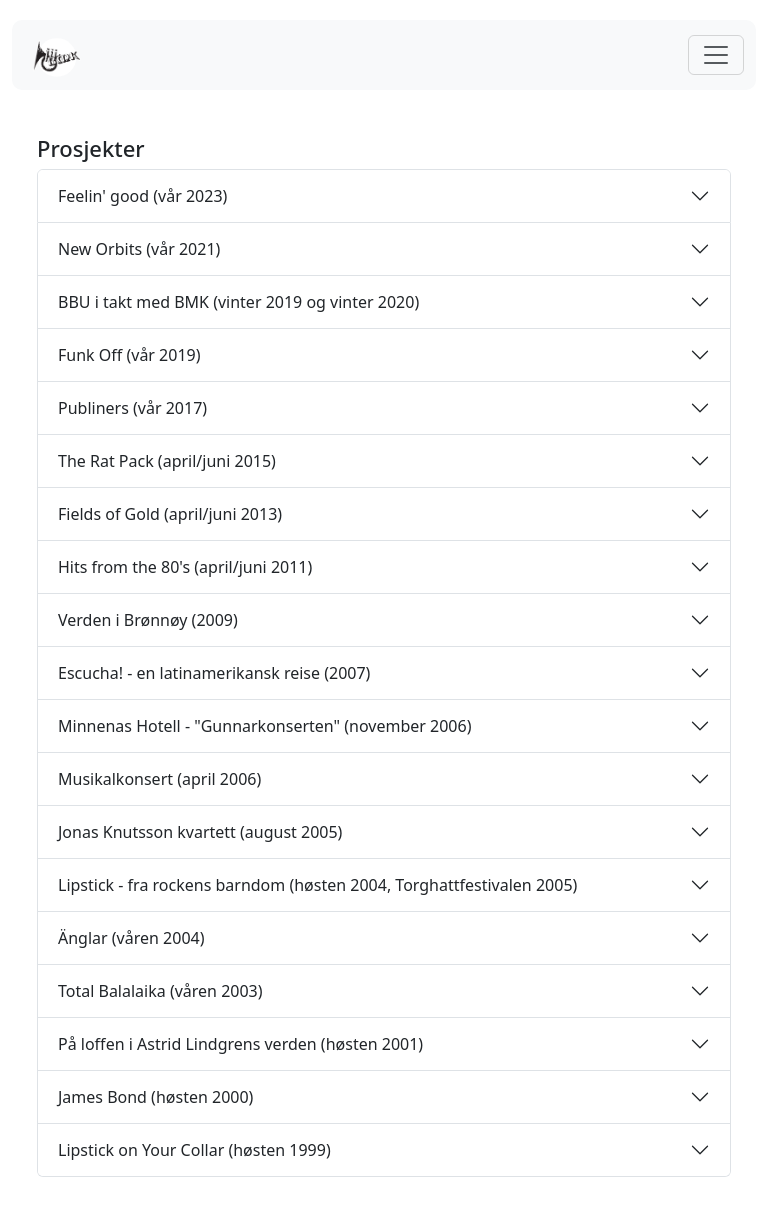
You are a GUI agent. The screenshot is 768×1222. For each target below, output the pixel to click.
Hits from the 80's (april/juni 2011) (185, 567)
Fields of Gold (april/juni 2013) (170, 514)
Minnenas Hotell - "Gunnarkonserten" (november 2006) (264, 726)
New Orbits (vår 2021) (139, 249)
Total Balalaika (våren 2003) (160, 991)
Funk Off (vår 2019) (129, 355)
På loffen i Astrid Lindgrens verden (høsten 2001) (240, 1044)
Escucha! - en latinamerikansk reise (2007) (214, 673)
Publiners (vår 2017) (132, 408)
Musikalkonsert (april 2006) (159, 779)
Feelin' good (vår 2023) (142, 196)
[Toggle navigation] (716, 55)
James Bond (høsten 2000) (155, 1097)
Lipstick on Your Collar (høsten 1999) (194, 1150)
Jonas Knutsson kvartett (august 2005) (200, 832)
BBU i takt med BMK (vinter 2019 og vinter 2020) (238, 302)
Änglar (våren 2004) (131, 938)
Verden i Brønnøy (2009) (148, 620)
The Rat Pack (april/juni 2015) (167, 461)
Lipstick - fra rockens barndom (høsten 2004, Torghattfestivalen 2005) (317, 885)
